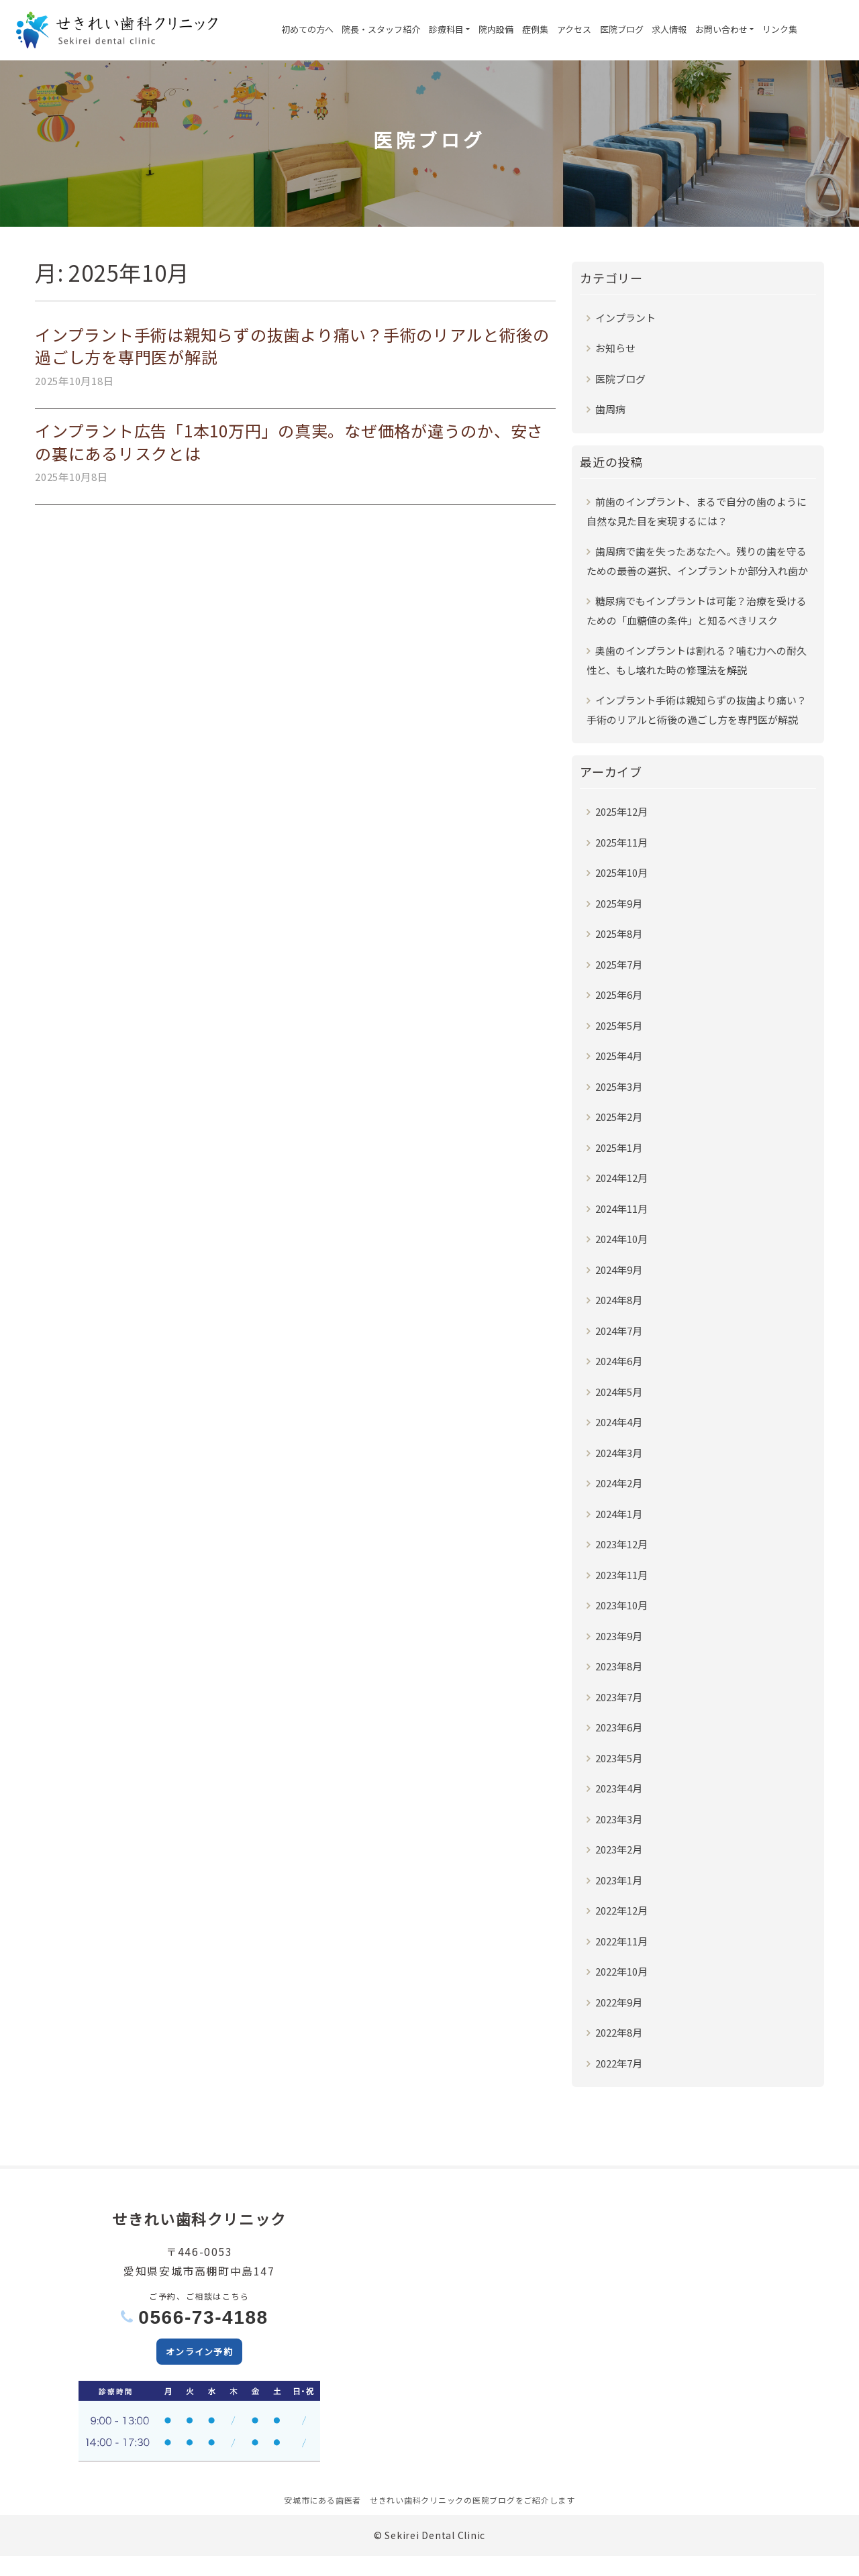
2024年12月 (621, 1178)
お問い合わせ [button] (721, 29)
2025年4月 (618, 1056)
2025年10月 (621, 872)
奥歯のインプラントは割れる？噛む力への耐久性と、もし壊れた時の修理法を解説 (697, 660)
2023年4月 (618, 1788)
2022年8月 (618, 2032)
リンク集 (779, 29)
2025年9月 (618, 903)
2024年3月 (618, 1453)
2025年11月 (621, 842)
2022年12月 (621, 1910)
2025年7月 (618, 964)
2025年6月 (618, 994)
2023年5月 (618, 1758)
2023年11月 (621, 1575)
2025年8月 (618, 933)
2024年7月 (618, 1331)
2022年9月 (618, 2002)
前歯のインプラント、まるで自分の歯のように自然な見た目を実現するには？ (697, 511)
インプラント (625, 318)
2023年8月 (618, 1666)
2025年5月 (618, 1025)
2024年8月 (618, 1300)
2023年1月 (618, 1880)
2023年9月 (618, 1636)
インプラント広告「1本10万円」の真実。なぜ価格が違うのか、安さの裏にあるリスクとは (289, 442)
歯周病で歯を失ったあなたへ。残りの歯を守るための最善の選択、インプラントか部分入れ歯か (697, 561)
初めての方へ (307, 29)
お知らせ (615, 348)
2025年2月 (618, 1117)
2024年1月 (618, 1514)
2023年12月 (621, 1544)
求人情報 (669, 29)
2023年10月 (621, 1605)
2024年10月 (621, 1239)
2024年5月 (618, 1392)
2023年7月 (618, 1697)
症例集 (535, 29)
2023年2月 (618, 1849)
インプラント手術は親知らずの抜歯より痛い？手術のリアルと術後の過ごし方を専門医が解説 (292, 346)
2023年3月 (618, 1819)
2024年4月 (618, 1422)
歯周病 (610, 409)
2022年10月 (621, 1971)
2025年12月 (621, 811)
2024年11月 (621, 1208)
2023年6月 (618, 1727)
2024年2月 (618, 1483)
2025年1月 (618, 1147)
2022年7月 (618, 2063)
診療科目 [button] (446, 29)
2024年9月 (618, 1270)
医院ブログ (622, 29)
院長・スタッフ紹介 (381, 29)
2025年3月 (618, 1086)
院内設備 (495, 29)
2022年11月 (621, 1941)
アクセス (574, 29)
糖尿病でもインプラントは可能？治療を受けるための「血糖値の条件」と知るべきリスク (697, 611)
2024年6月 (618, 1361)
